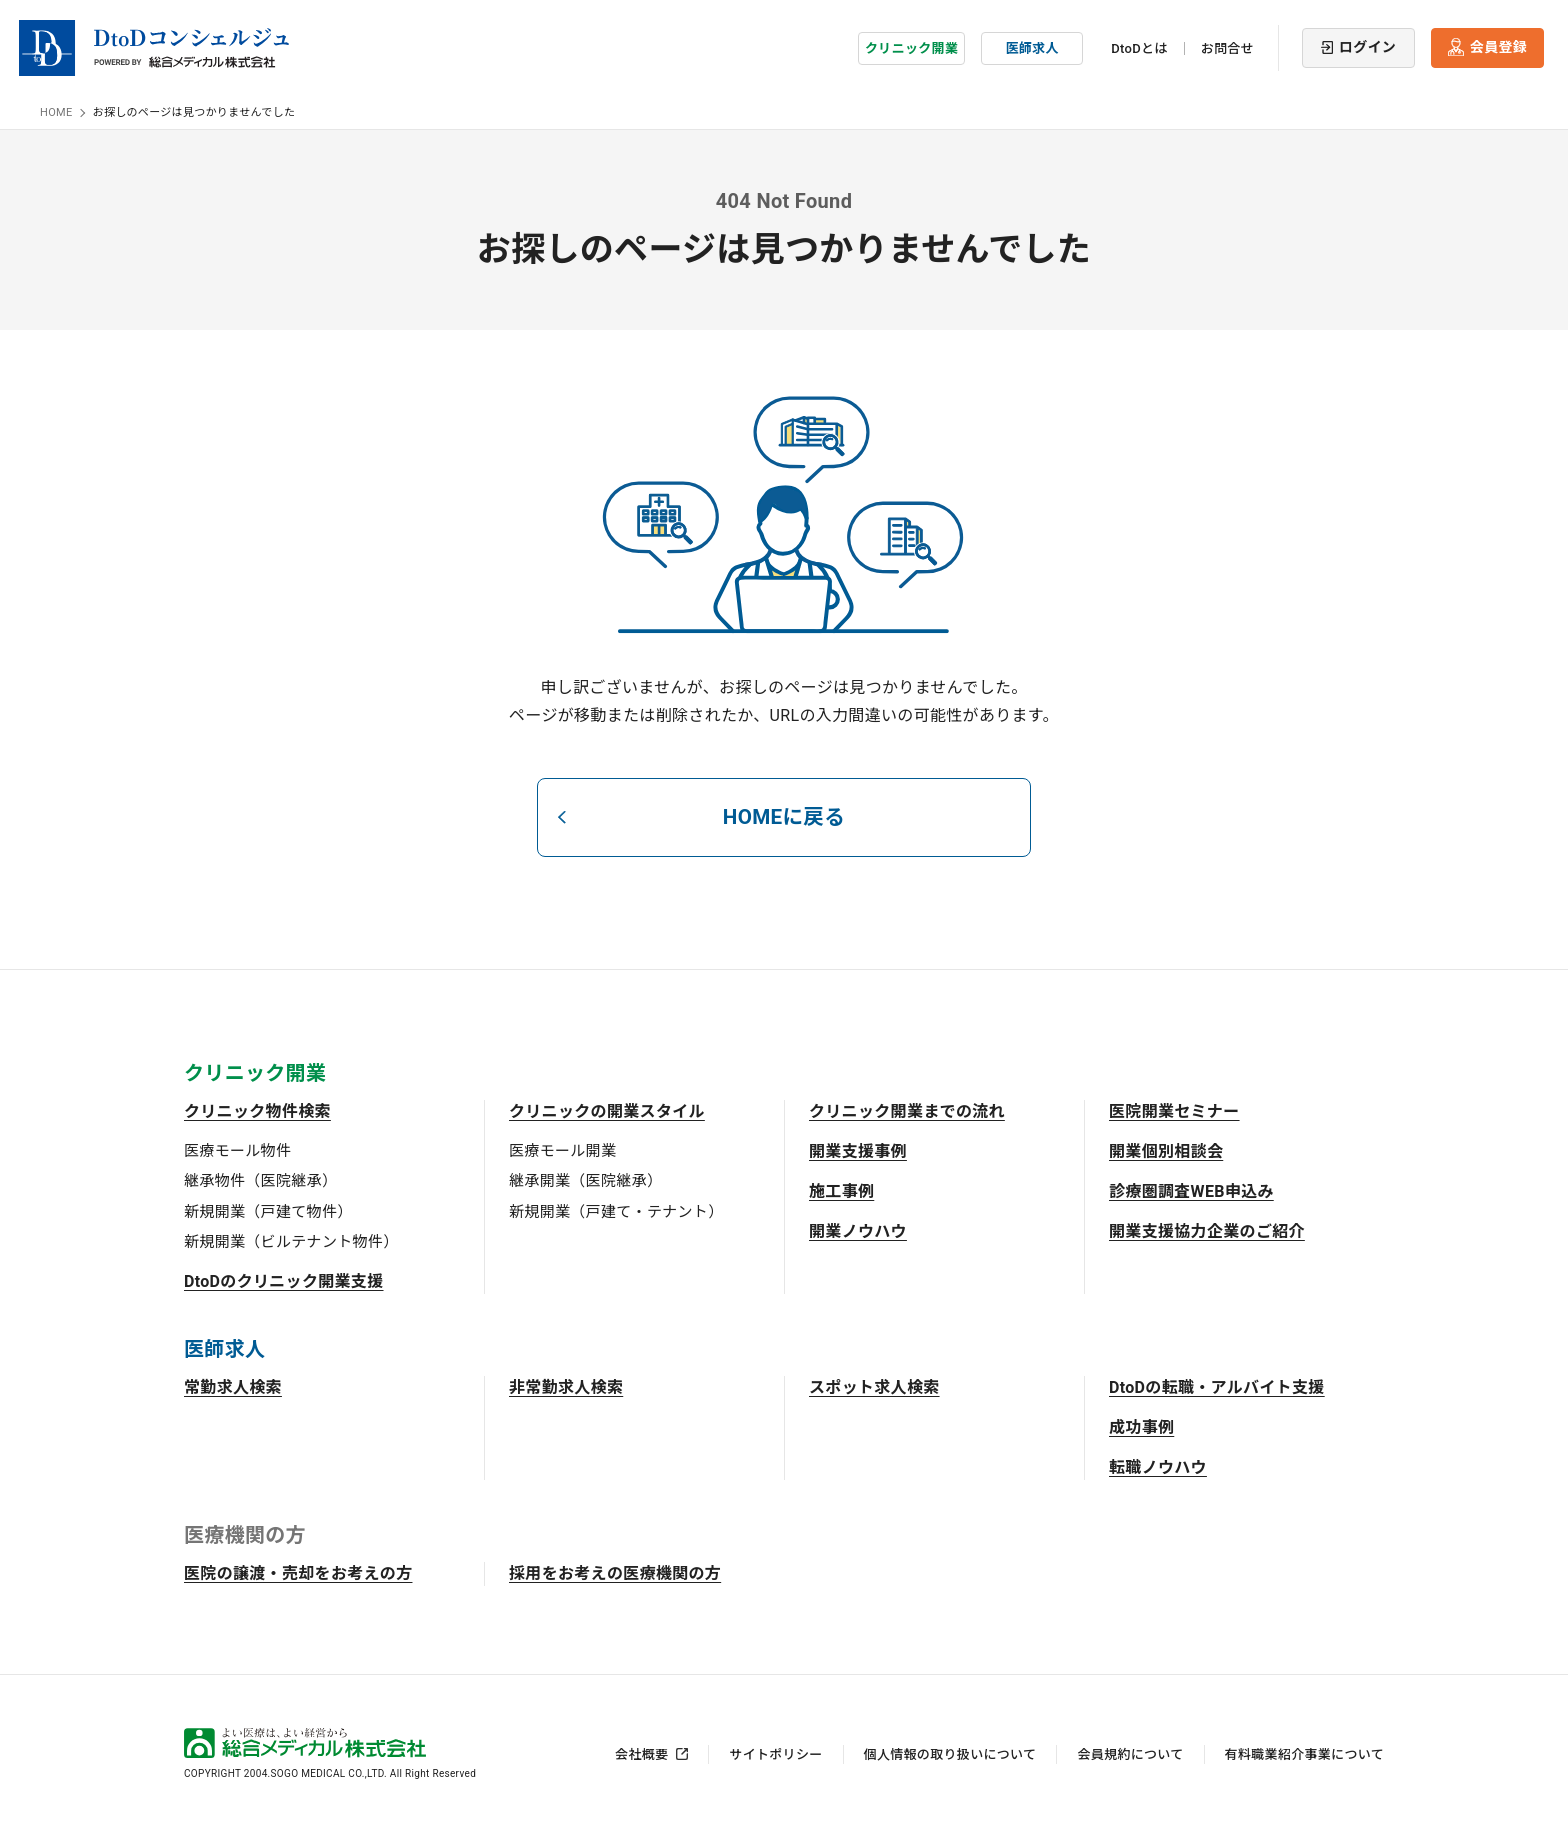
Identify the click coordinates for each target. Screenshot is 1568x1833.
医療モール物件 (237, 1149)
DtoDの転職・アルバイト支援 (1217, 1385)
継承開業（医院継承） (585, 1179)
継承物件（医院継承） (260, 1179)
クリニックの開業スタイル (607, 1109)
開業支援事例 (858, 1149)
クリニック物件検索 (257, 1109)
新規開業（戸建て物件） (268, 1210)
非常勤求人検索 (566, 1385)
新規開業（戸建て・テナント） (616, 1210)
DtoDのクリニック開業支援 (284, 1279)
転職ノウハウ (1158, 1465)
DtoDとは (1139, 45)
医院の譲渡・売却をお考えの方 (298, 1571)
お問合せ (1227, 45)
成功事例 (1141, 1425)
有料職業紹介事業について (1304, 1752)
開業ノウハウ (858, 1229)
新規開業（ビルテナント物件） (291, 1240)
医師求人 (1032, 44)
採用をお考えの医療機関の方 (615, 1571)
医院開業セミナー (1174, 1109)
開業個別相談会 (1166, 1149)
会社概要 (641, 1752)
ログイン (1367, 44)
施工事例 (841, 1189)
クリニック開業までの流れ (907, 1109)
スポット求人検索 (874, 1385)
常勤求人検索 (233, 1385)
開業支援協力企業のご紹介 (1207, 1229)
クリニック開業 (911, 44)
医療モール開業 (562, 1149)
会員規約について (1130, 1752)
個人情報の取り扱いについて (950, 1752)
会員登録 (1498, 44)
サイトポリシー (775, 1752)
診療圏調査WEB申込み (1191, 1189)
